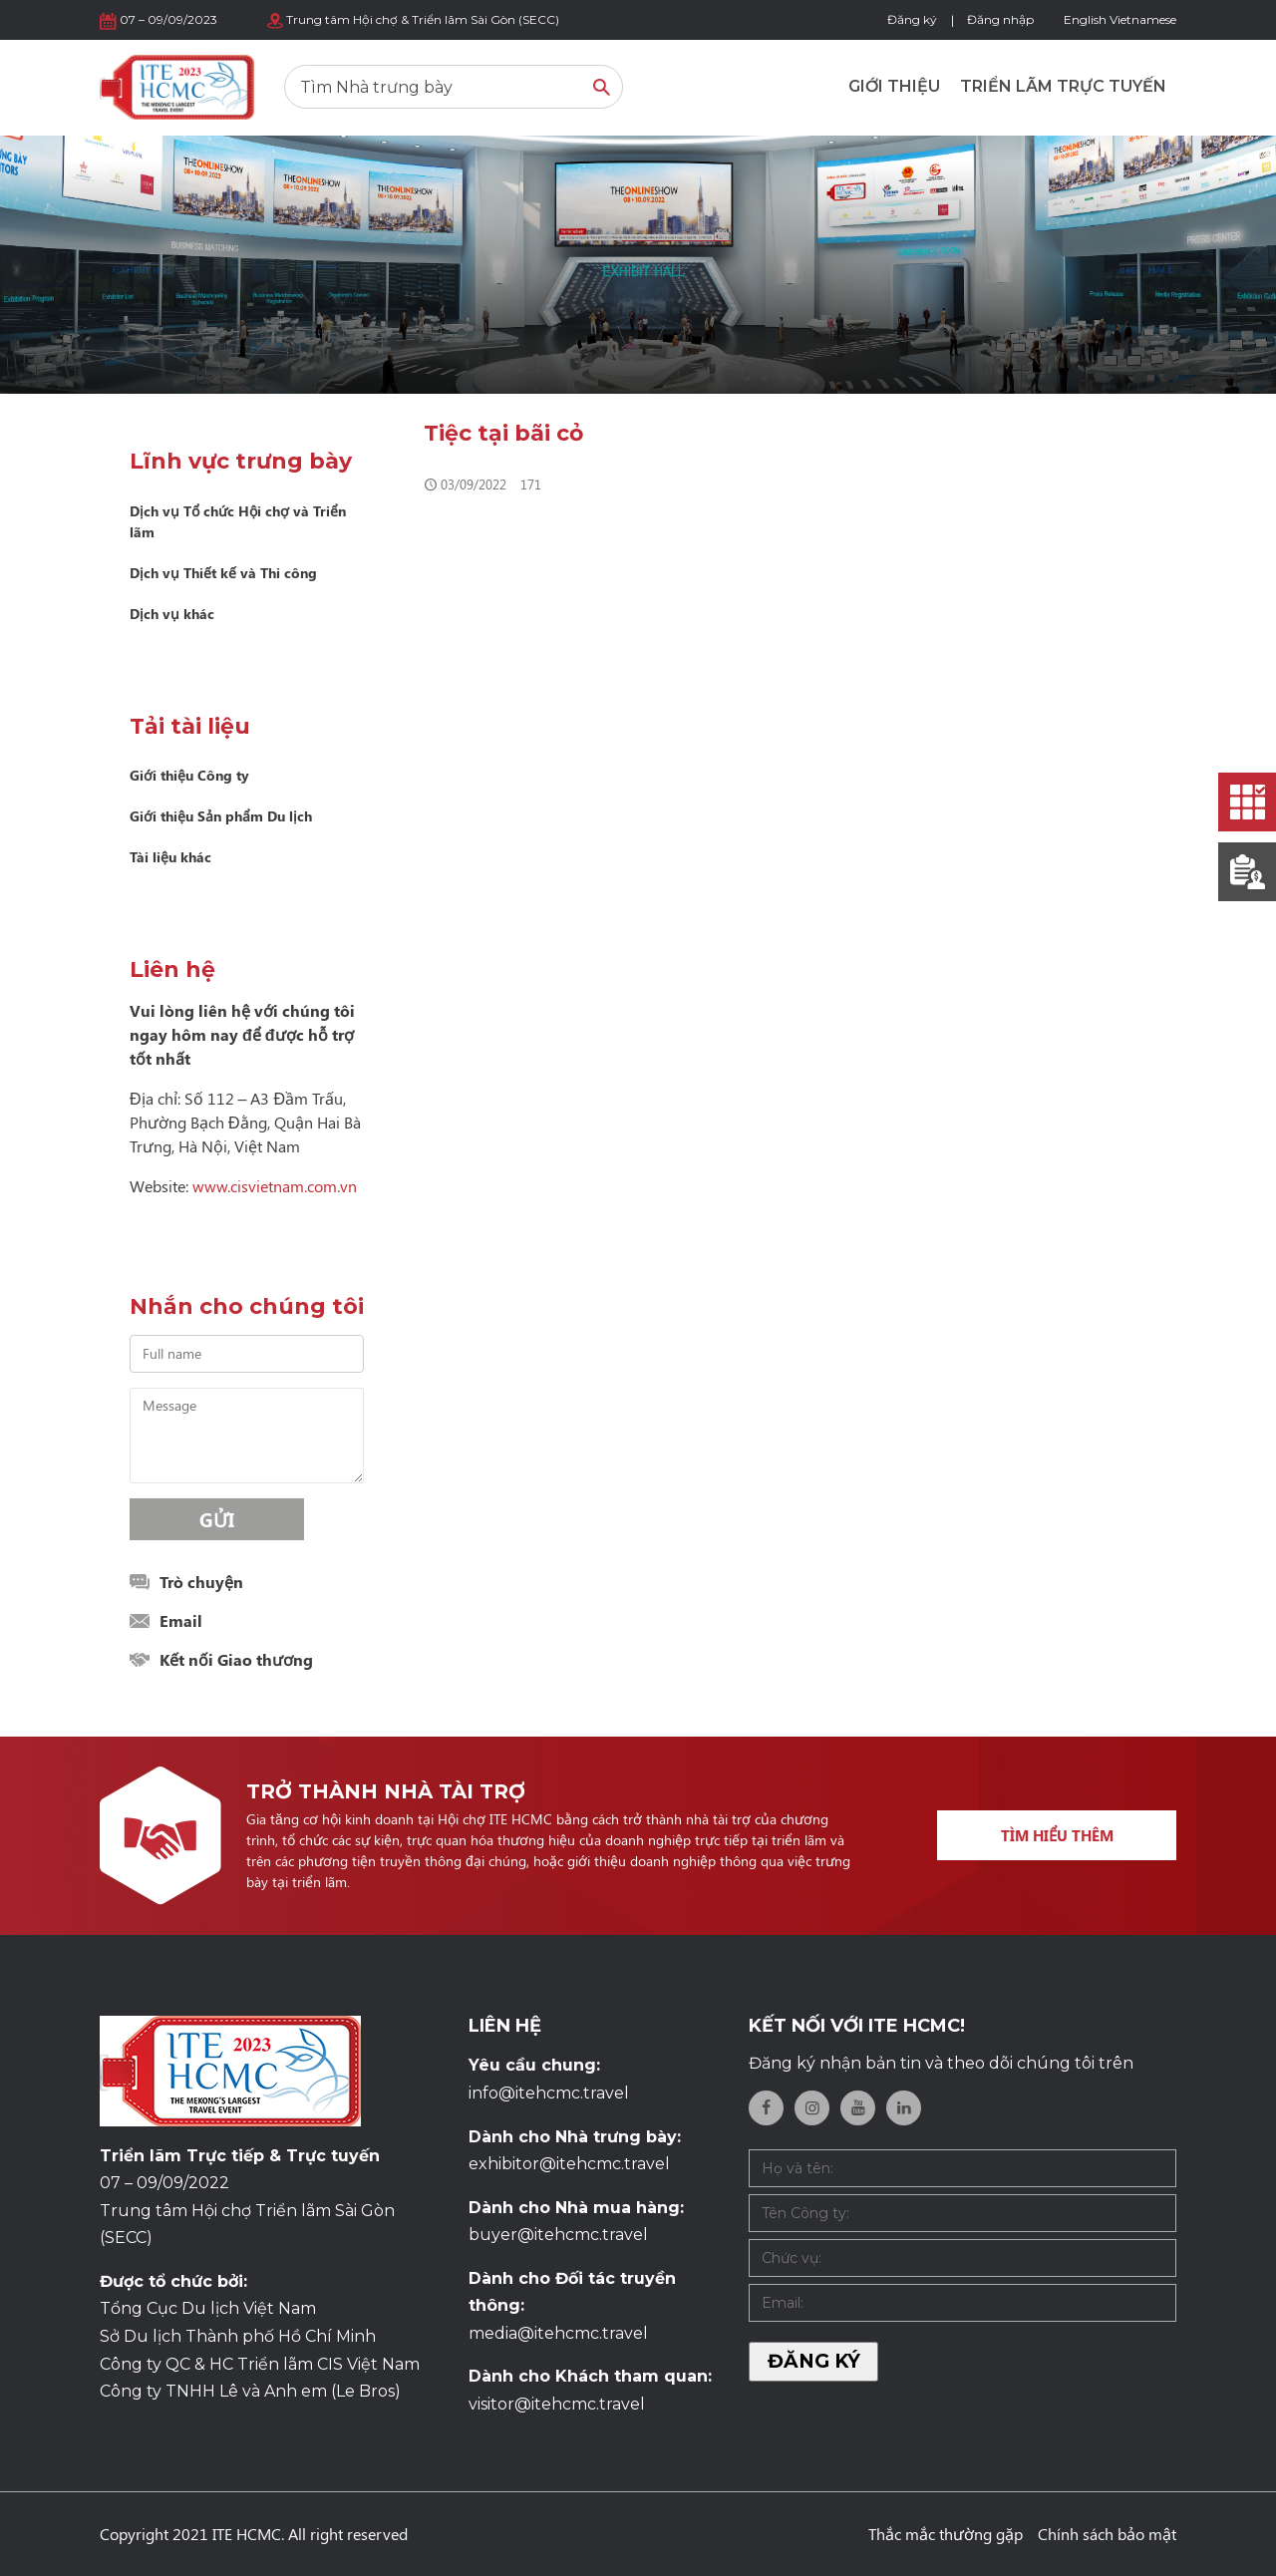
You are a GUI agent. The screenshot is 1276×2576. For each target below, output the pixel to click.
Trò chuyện (201, 1581)
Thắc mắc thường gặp (945, 2533)
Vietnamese (1143, 19)
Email (181, 1620)
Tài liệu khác (170, 856)
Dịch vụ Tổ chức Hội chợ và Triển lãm (238, 521)
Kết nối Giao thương (236, 1659)
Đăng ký (912, 19)
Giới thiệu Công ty (189, 775)
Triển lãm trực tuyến (1063, 86)
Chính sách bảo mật (1107, 2533)
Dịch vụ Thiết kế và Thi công (223, 572)
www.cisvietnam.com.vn (274, 1185)
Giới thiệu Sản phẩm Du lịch (221, 815)
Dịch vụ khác (172, 613)
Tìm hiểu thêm (1057, 1835)
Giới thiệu (894, 86)
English (1085, 19)
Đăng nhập (1000, 19)
